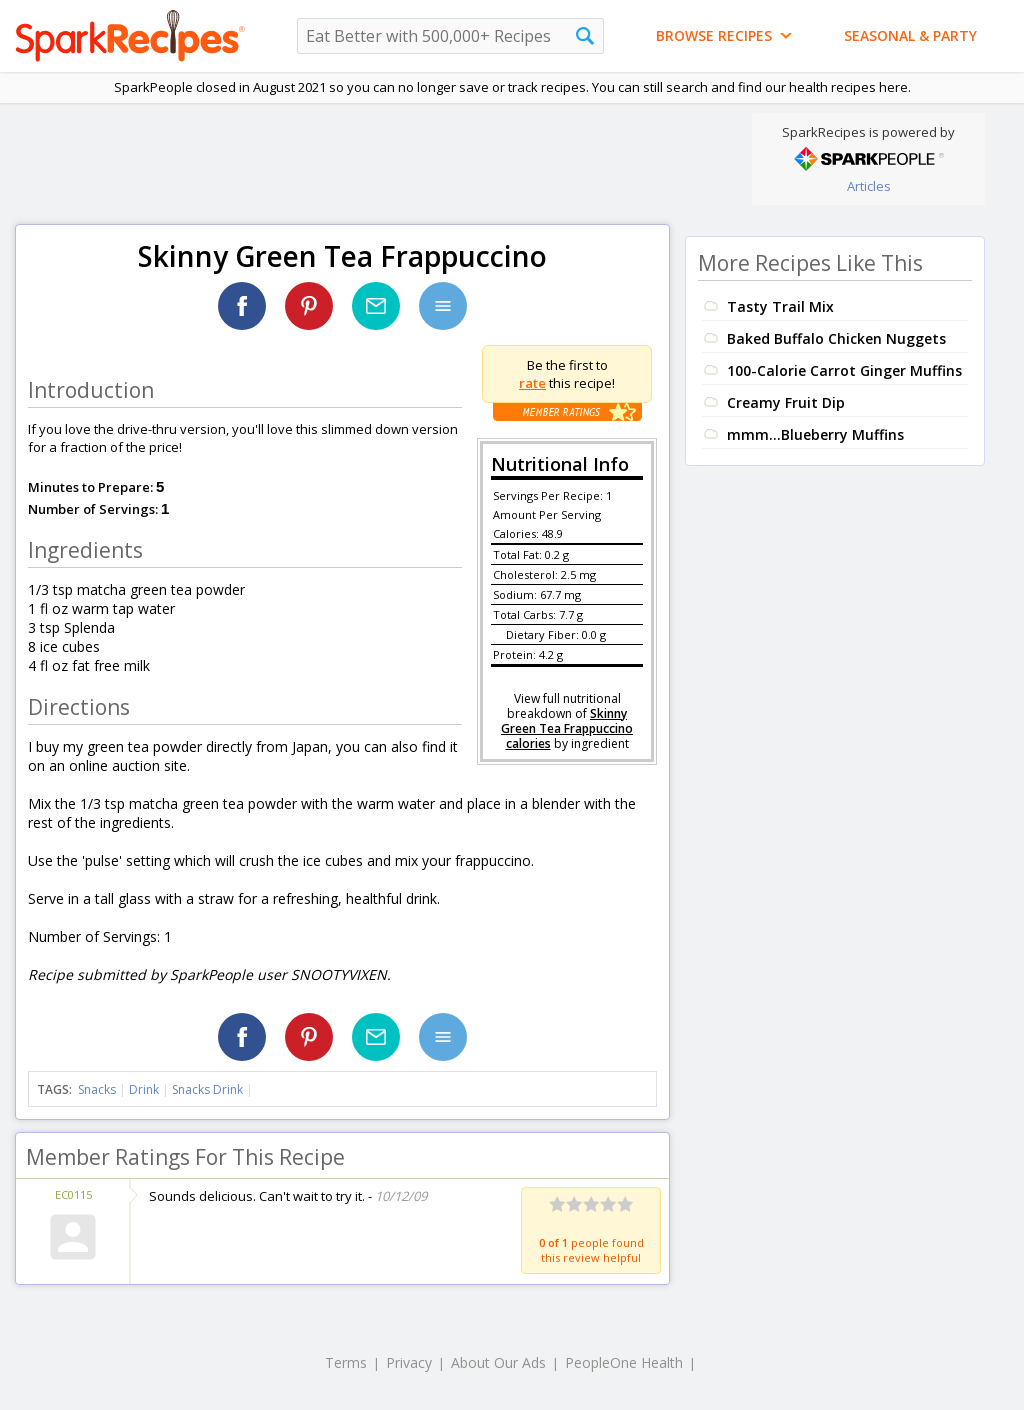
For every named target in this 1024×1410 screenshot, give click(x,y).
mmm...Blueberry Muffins (815, 434)
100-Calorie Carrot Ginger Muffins (844, 370)
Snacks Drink (207, 1089)
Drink (144, 1089)
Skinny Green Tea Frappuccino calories (567, 728)
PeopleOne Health (624, 1362)
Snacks (97, 1089)
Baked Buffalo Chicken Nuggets (836, 338)
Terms (346, 1362)
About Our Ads (498, 1362)
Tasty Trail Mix (780, 306)
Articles (869, 186)
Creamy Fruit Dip (786, 402)
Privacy (409, 1362)
